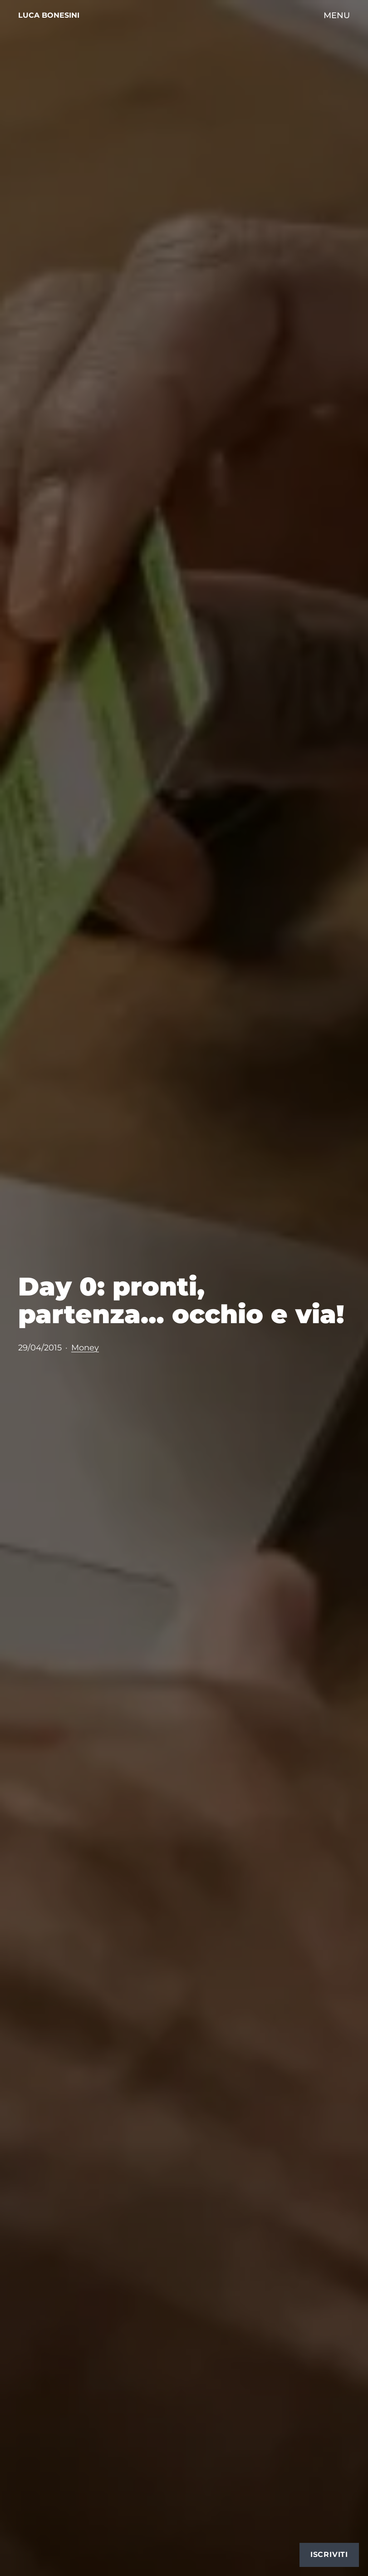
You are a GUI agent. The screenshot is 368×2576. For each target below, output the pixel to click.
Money (85, 1347)
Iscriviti (329, 2554)
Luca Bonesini (48, 15)
